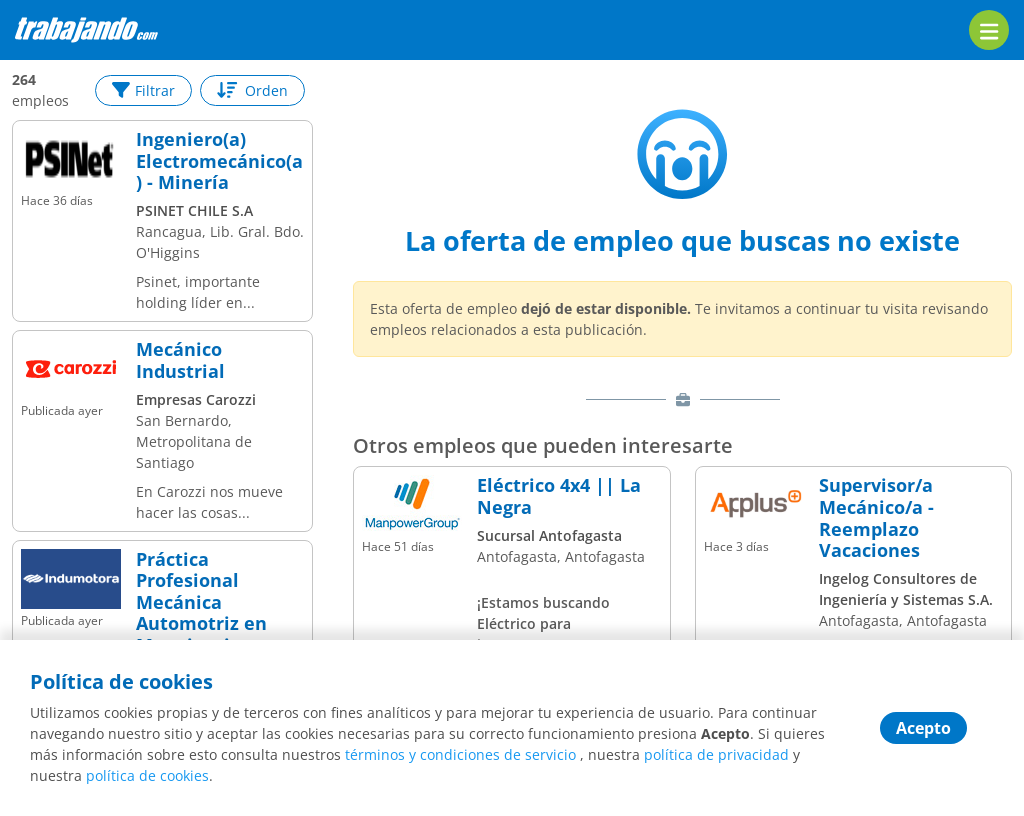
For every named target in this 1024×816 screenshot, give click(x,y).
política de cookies (147, 775)
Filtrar (143, 90)
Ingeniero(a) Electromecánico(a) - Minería (219, 161)
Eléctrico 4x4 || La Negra (559, 496)
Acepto (923, 728)
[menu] (989, 30)
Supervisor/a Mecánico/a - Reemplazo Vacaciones (876, 518)
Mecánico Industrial (180, 360)
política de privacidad (716, 754)
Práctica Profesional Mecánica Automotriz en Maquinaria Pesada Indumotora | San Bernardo (216, 635)
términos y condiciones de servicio (460, 754)
